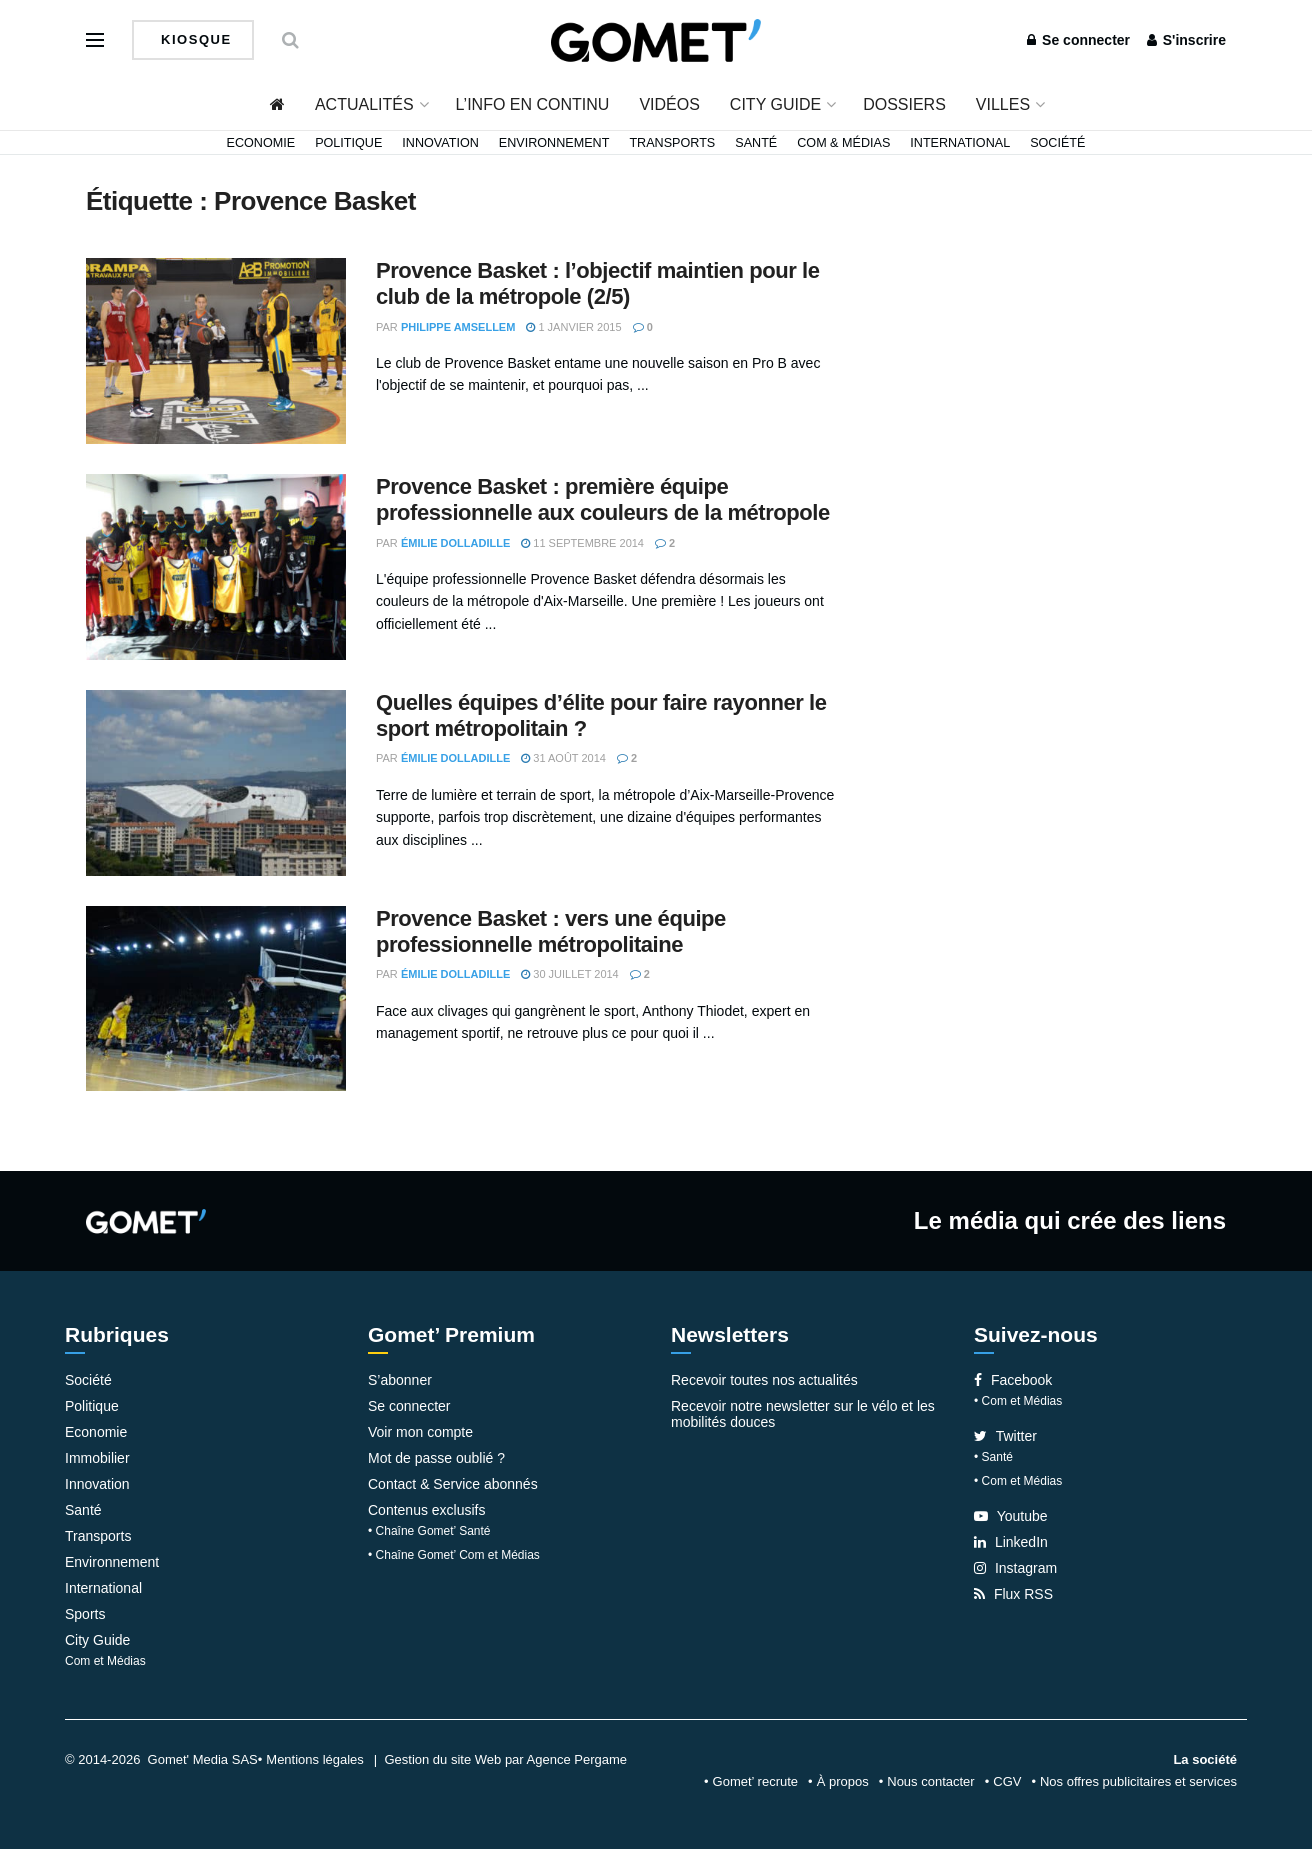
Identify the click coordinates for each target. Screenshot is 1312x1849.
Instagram (1015, 1568)
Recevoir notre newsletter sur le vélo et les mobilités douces (803, 1414)
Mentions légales (315, 1759)
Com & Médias (843, 143)
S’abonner (400, 1380)
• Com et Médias (1018, 1401)
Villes (1003, 104)
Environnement (554, 143)
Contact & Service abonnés (453, 1484)
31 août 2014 (563, 758)
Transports (672, 143)
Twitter (1005, 1436)
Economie (261, 143)
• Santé (993, 1457)
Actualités (364, 104)
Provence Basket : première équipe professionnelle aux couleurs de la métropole (603, 499)
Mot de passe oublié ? (436, 1458)
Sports (85, 1614)
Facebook (1013, 1380)
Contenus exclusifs (427, 1510)
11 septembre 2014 (582, 543)
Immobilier (97, 1458)
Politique (348, 143)
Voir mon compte (420, 1432)
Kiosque (194, 39)
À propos (843, 1781)
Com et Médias (105, 1661)
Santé (756, 143)
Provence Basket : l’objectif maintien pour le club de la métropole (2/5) (598, 283)
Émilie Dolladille (455, 543)
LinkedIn (1011, 1542)
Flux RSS (1013, 1594)
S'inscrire (1186, 40)
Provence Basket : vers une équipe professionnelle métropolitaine (551, 931)
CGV (1007, 1781)
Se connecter (1078, 40)
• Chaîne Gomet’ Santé (429, 1531)
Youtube (1011, 1516)
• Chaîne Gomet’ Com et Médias (454, 1555)
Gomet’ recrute (756, 1781)
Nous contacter (930, 1781)
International (960, 143)
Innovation (440, 143)
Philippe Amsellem (458, 327)
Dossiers (904, 104)
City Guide (775, 104)
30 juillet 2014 (569, 974)
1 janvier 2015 (573, 327)
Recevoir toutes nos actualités (764, 1380)
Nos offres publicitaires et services (1138, 1781)
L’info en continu (533, 104)
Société (1057, 143)
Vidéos (669, 104)
